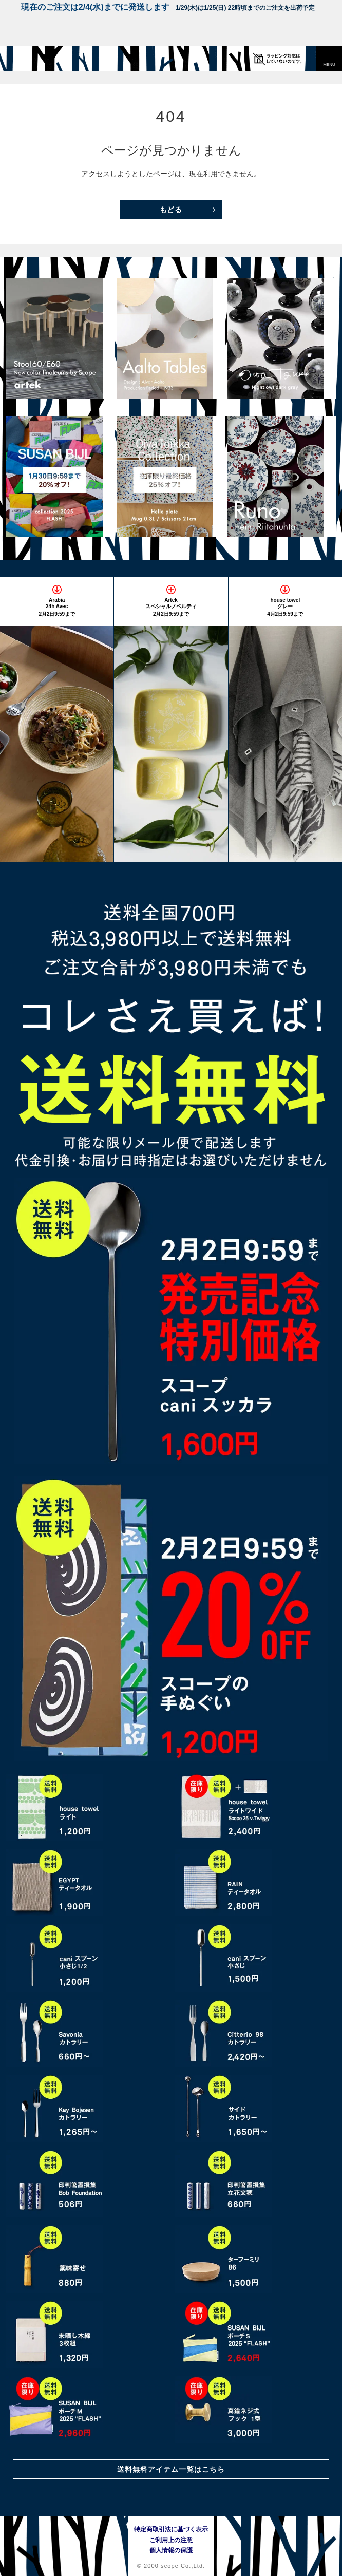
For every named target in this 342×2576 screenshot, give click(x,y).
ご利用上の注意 (171, 2540)
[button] (329, 58)
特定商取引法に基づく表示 (171, 2529)
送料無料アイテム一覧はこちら (171, 2469)
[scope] (28, 58)
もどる (171, 209)
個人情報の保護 (171, 2550)
